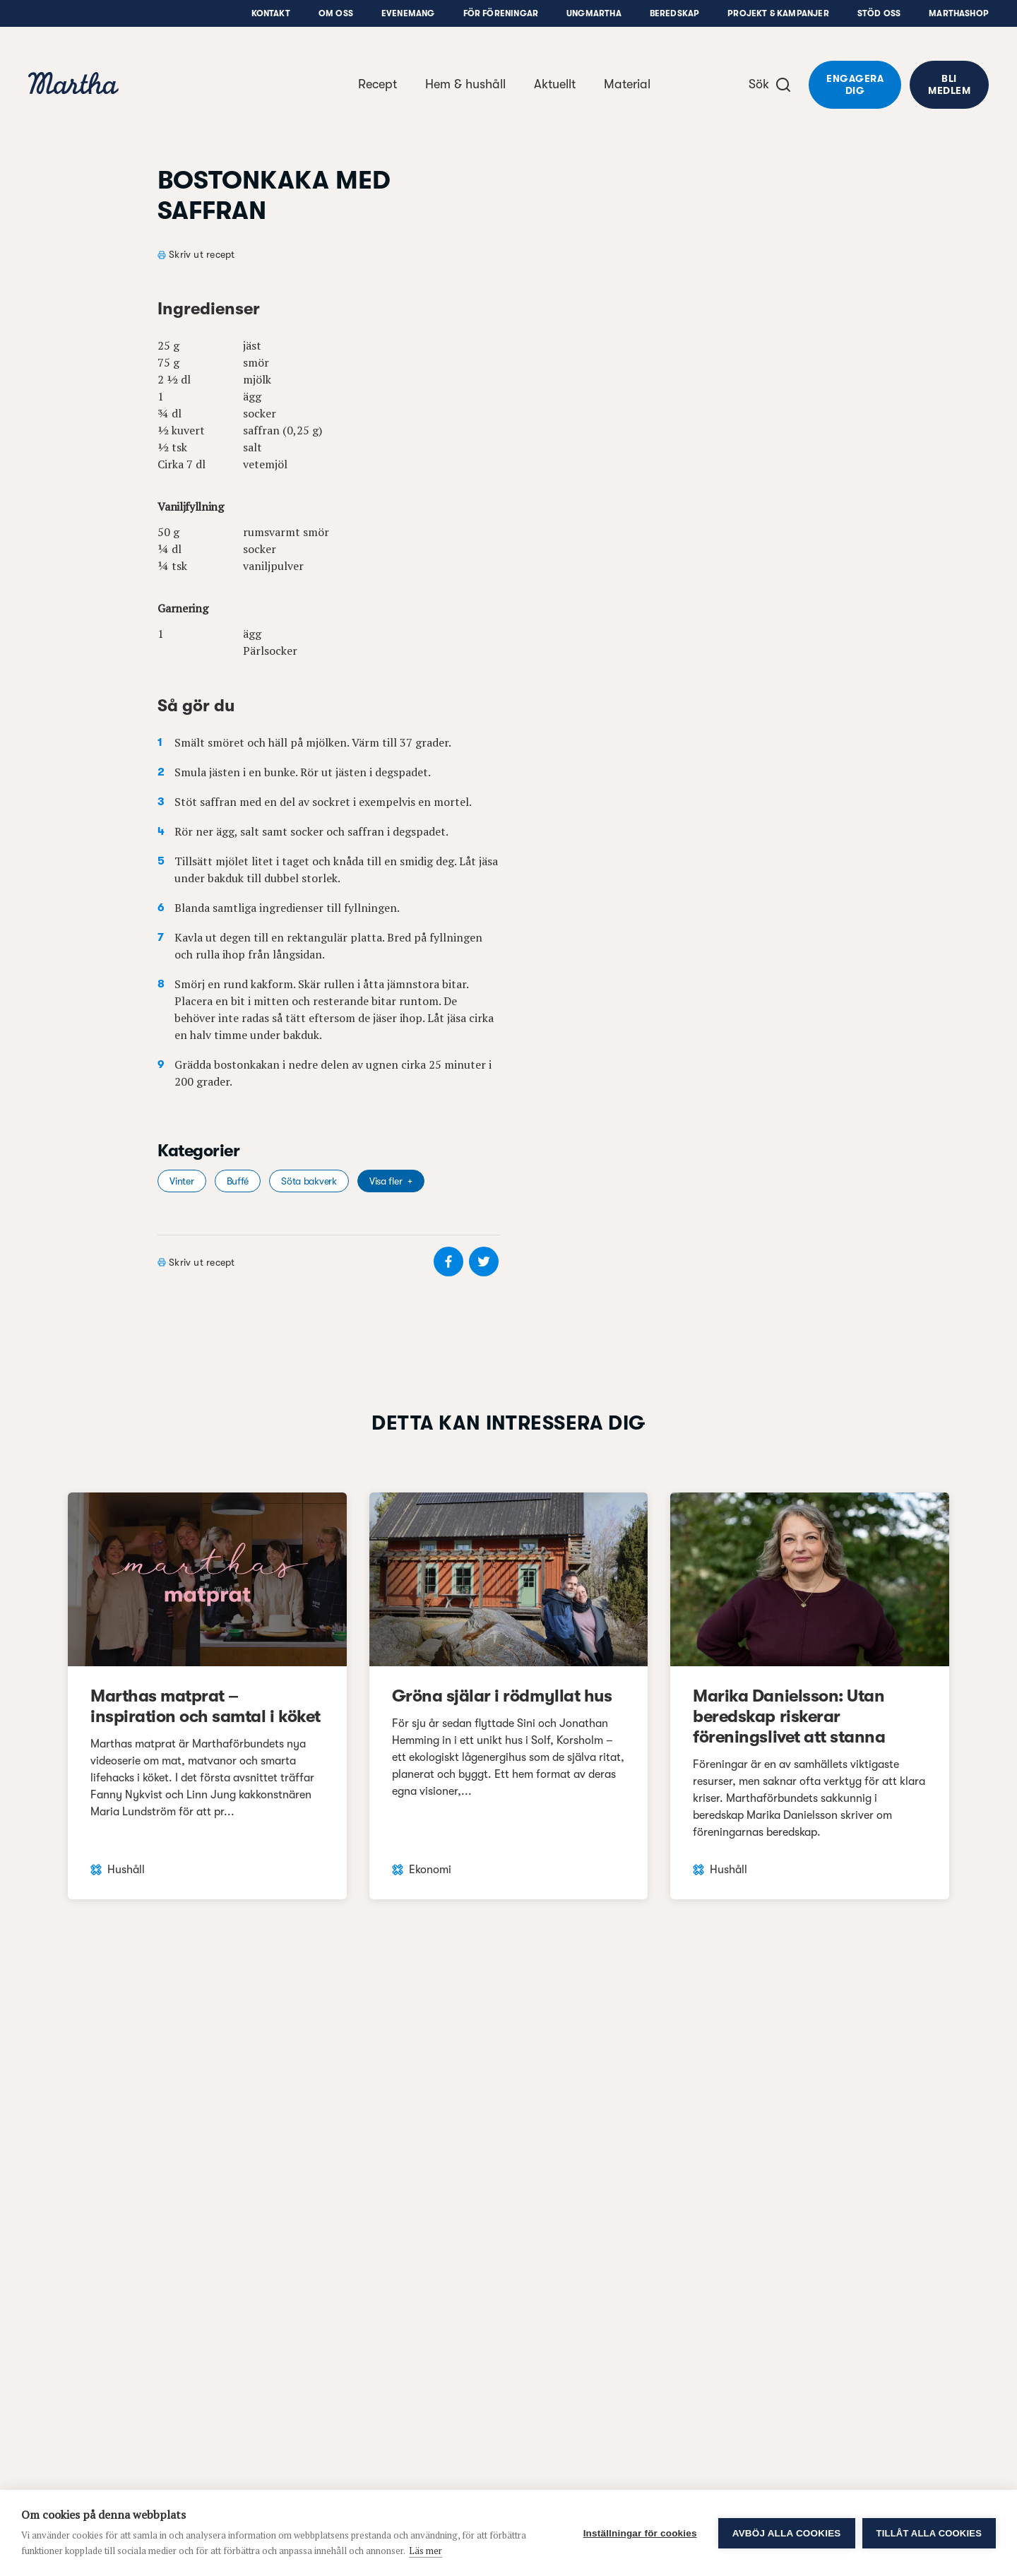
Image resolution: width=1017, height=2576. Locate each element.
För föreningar (501, 13)
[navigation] (73, 85)
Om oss (336, 13)
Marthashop (959, 13)
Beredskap (675, 13)
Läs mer (425, 2550)
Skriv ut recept (201, 254)
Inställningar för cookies (640, 2533)
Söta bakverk (309, 1181)
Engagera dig (855, 84)
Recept (377, 84)
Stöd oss (878, 13)
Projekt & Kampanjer (777, 13)
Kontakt (270, 13)
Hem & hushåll (465, 84)
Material (627, 84)
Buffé (238, 1181)
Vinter (182, 1181)
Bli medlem (949, 84)
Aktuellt (555, 84)
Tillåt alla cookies (929, 2533)
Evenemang (408, 13)
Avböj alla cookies (786, 2533)
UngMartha (594, 13)
